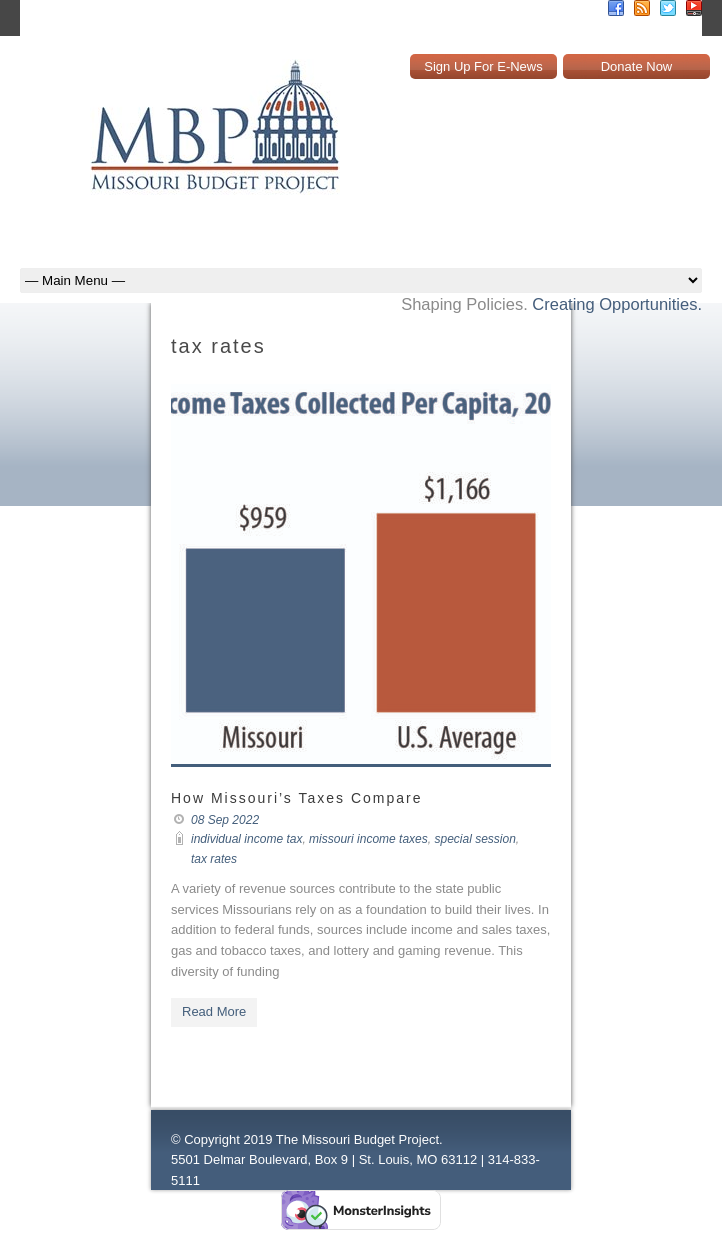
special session (474, 839)
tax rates (214, 859)
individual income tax (246, 839)
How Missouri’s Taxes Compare (297, 798)
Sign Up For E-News (483, 66)
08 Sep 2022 (225, 820)
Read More (214, 1011)
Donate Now (637, 66)
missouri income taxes (368, 839)
